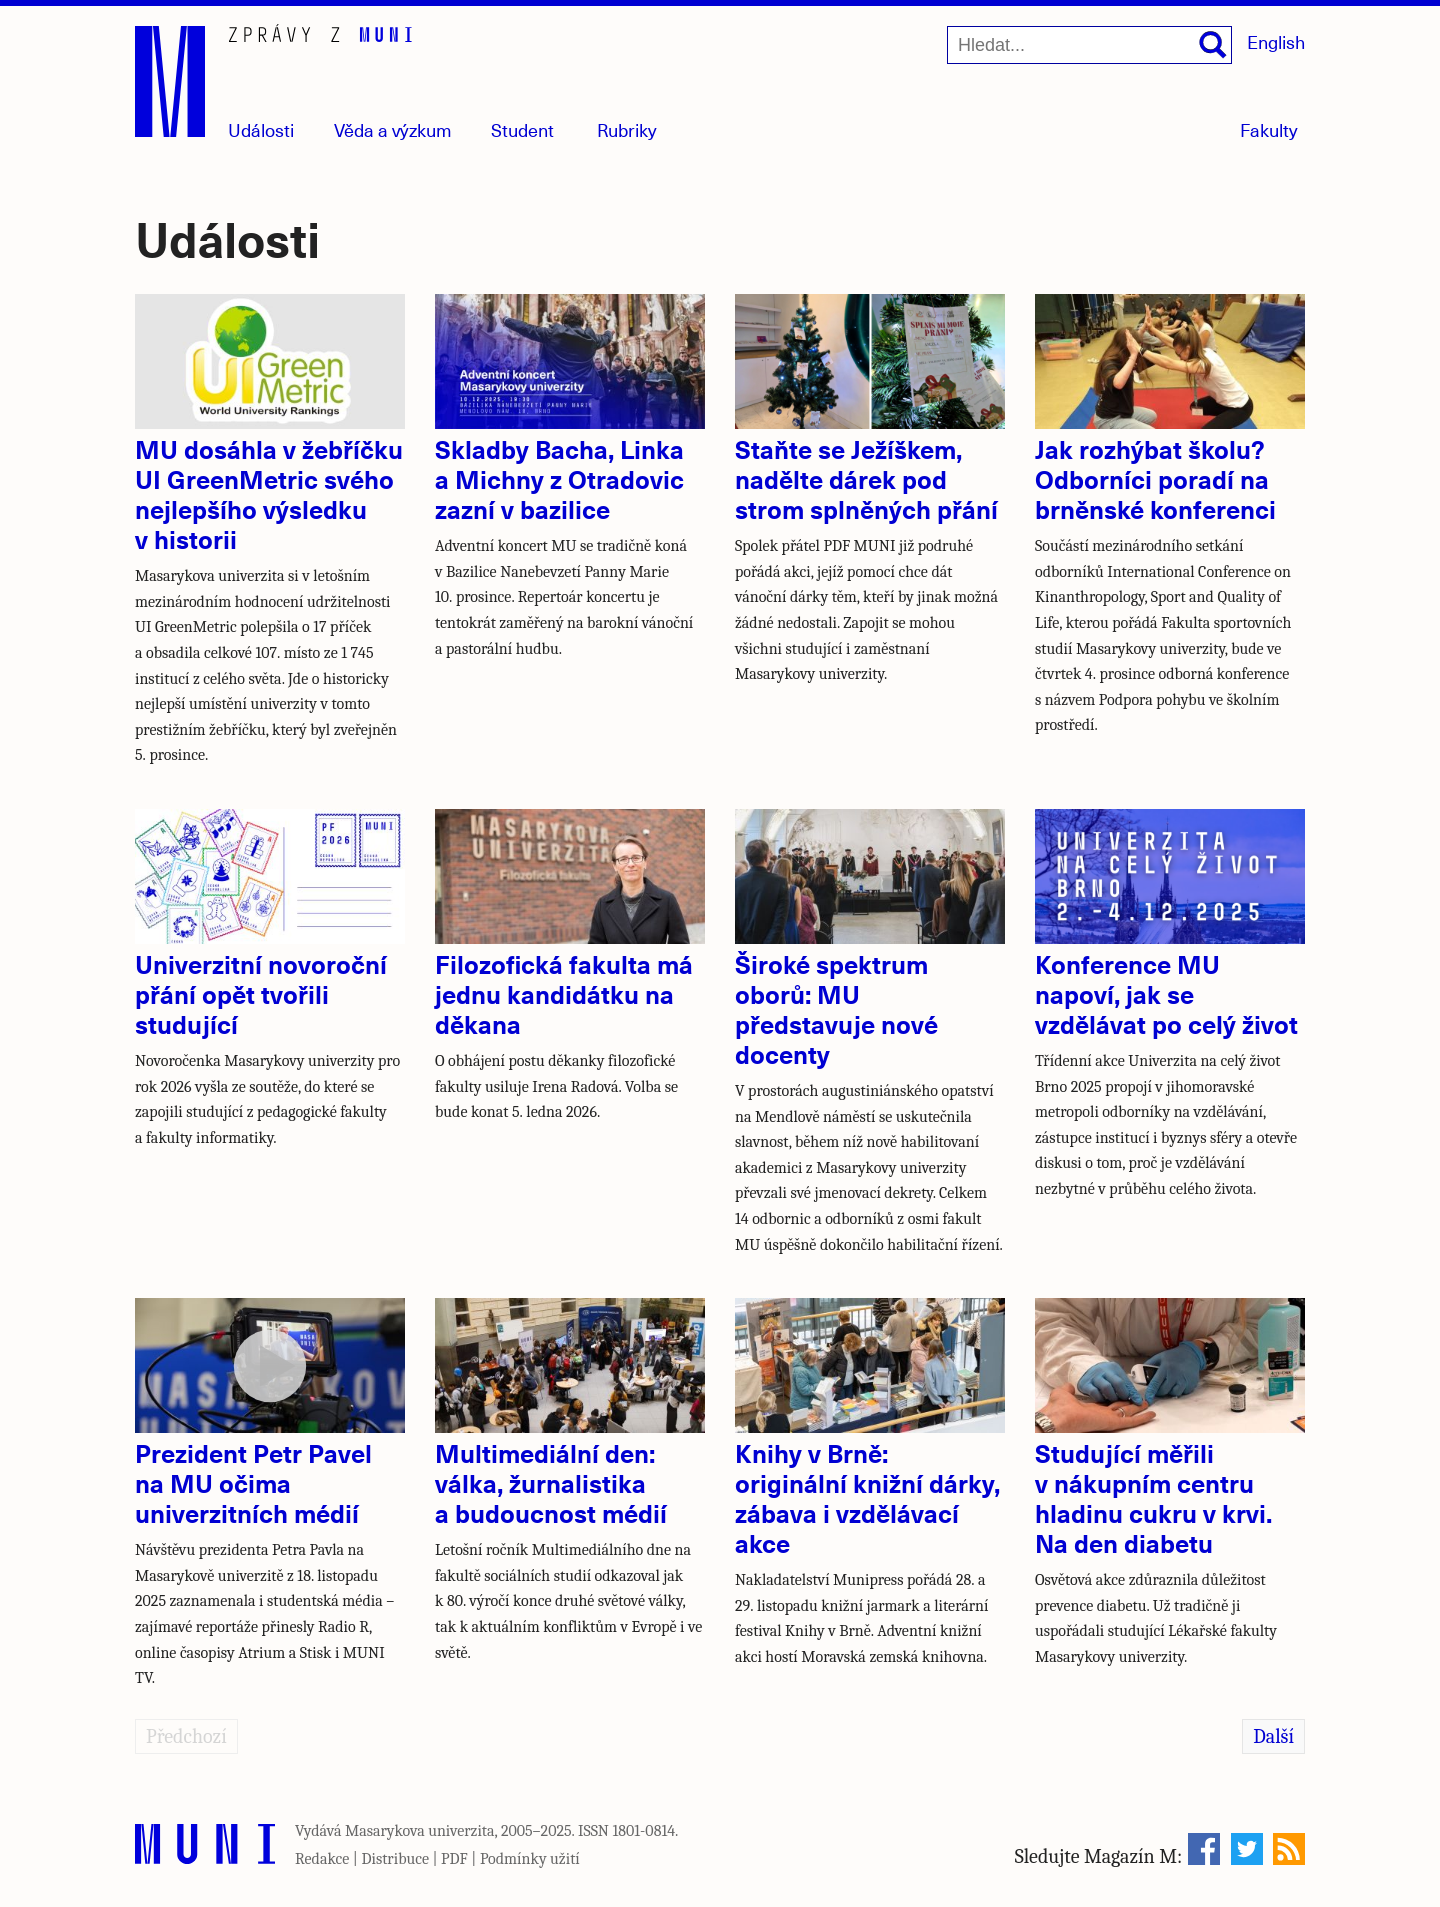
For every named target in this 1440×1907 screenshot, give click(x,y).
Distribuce (395, 1859)
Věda (393, 129)
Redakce (322, 1859)
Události (261, 129)
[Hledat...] (1089, 45)
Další (1273, 1736)
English (1276, 41)
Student (522, 129)
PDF (454, 1859)
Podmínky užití (530, 1859)
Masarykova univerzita (420, 1831)
